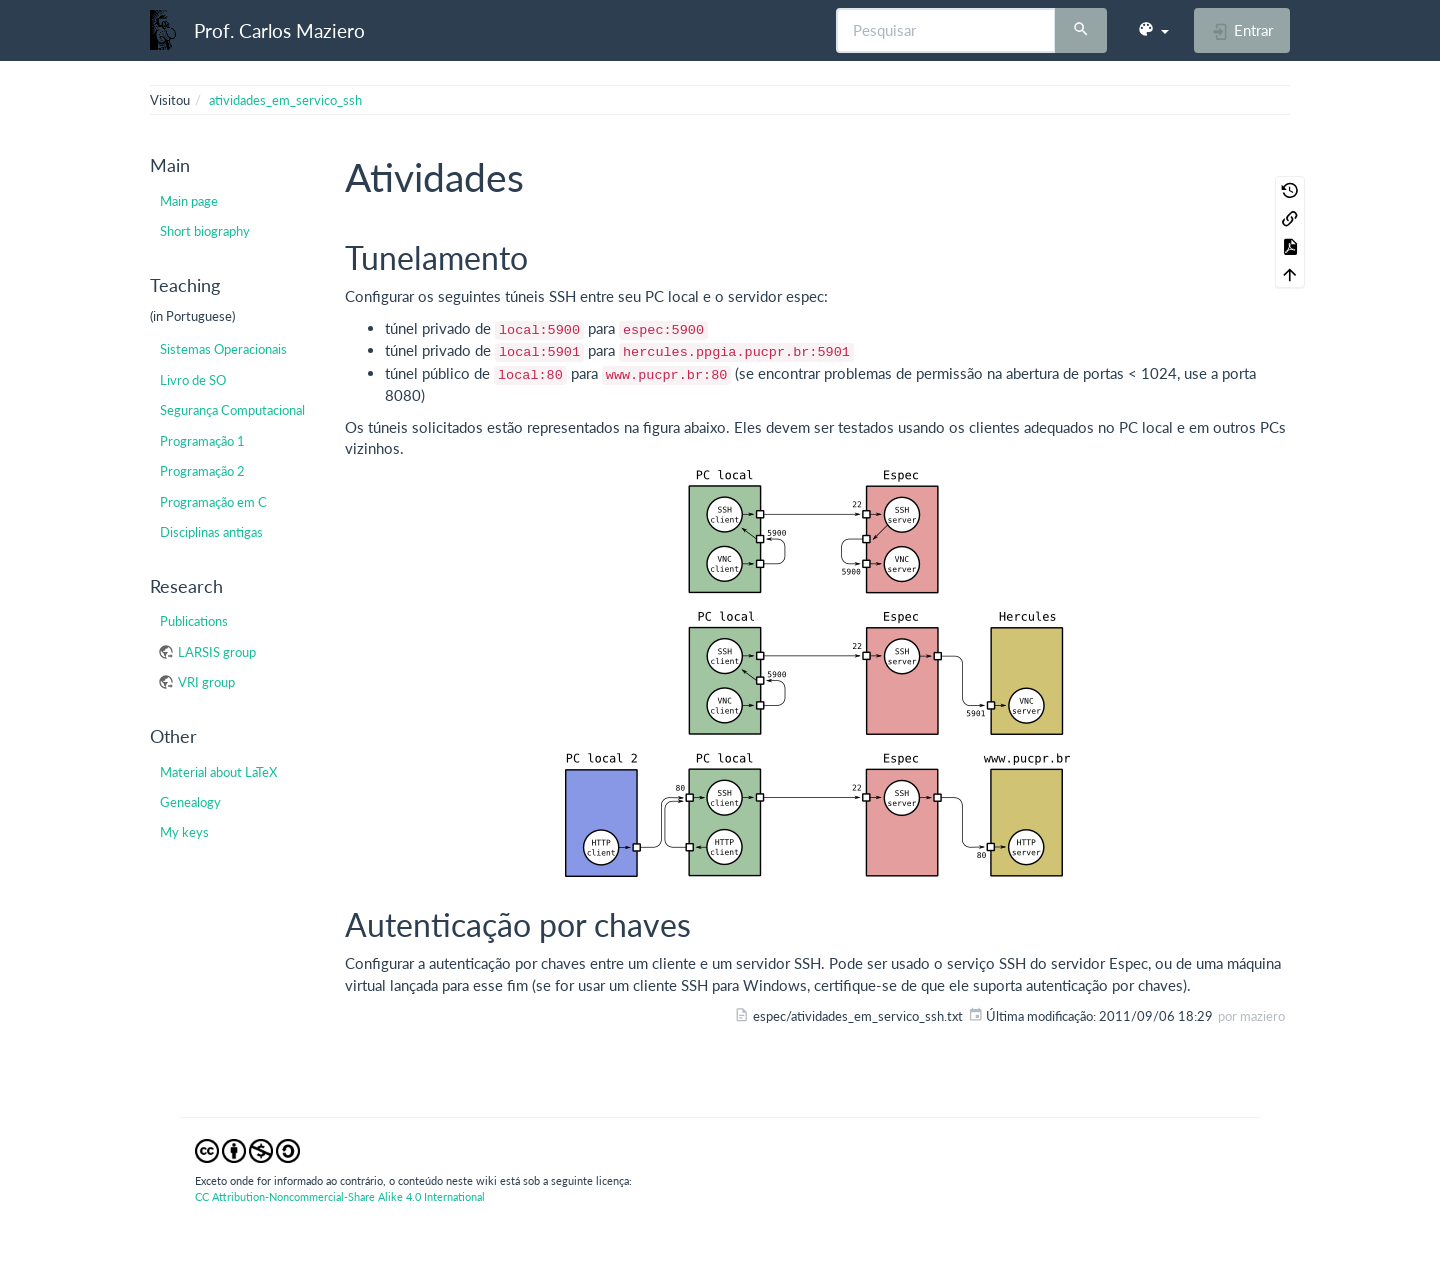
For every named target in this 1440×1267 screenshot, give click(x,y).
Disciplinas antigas (211, 532)
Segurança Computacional (232, 410)
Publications (194, 621)
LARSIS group (217, 652)
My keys (184, 832)
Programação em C (213, 502)
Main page (189, 201)
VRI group (206, 682)
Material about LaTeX (218, 772)
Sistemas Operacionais (223, 349)
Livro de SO (193, 380)
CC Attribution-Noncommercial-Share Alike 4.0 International (340, 1196)
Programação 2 (202, 471)
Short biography (205, 231)
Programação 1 (202, 441)
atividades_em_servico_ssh (285, 100)
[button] (1153, 30)
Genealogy (190, 802)
